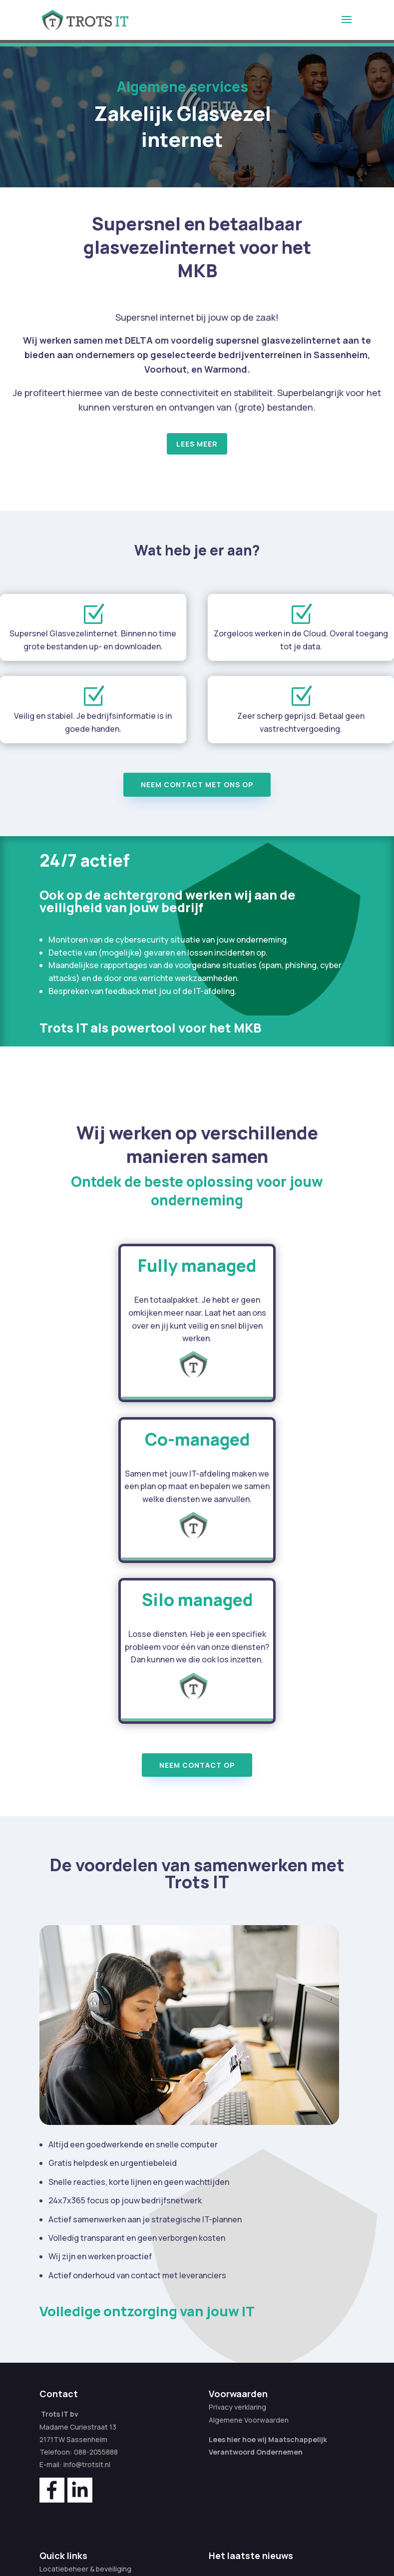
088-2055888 (96, 2452)
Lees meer (197, 444)
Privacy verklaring (237, 2407)
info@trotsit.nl (86, 2464)
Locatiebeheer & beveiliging (85, 2569)
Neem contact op (197, 1765)
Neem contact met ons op (197, 784)
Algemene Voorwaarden (249, 2420)
